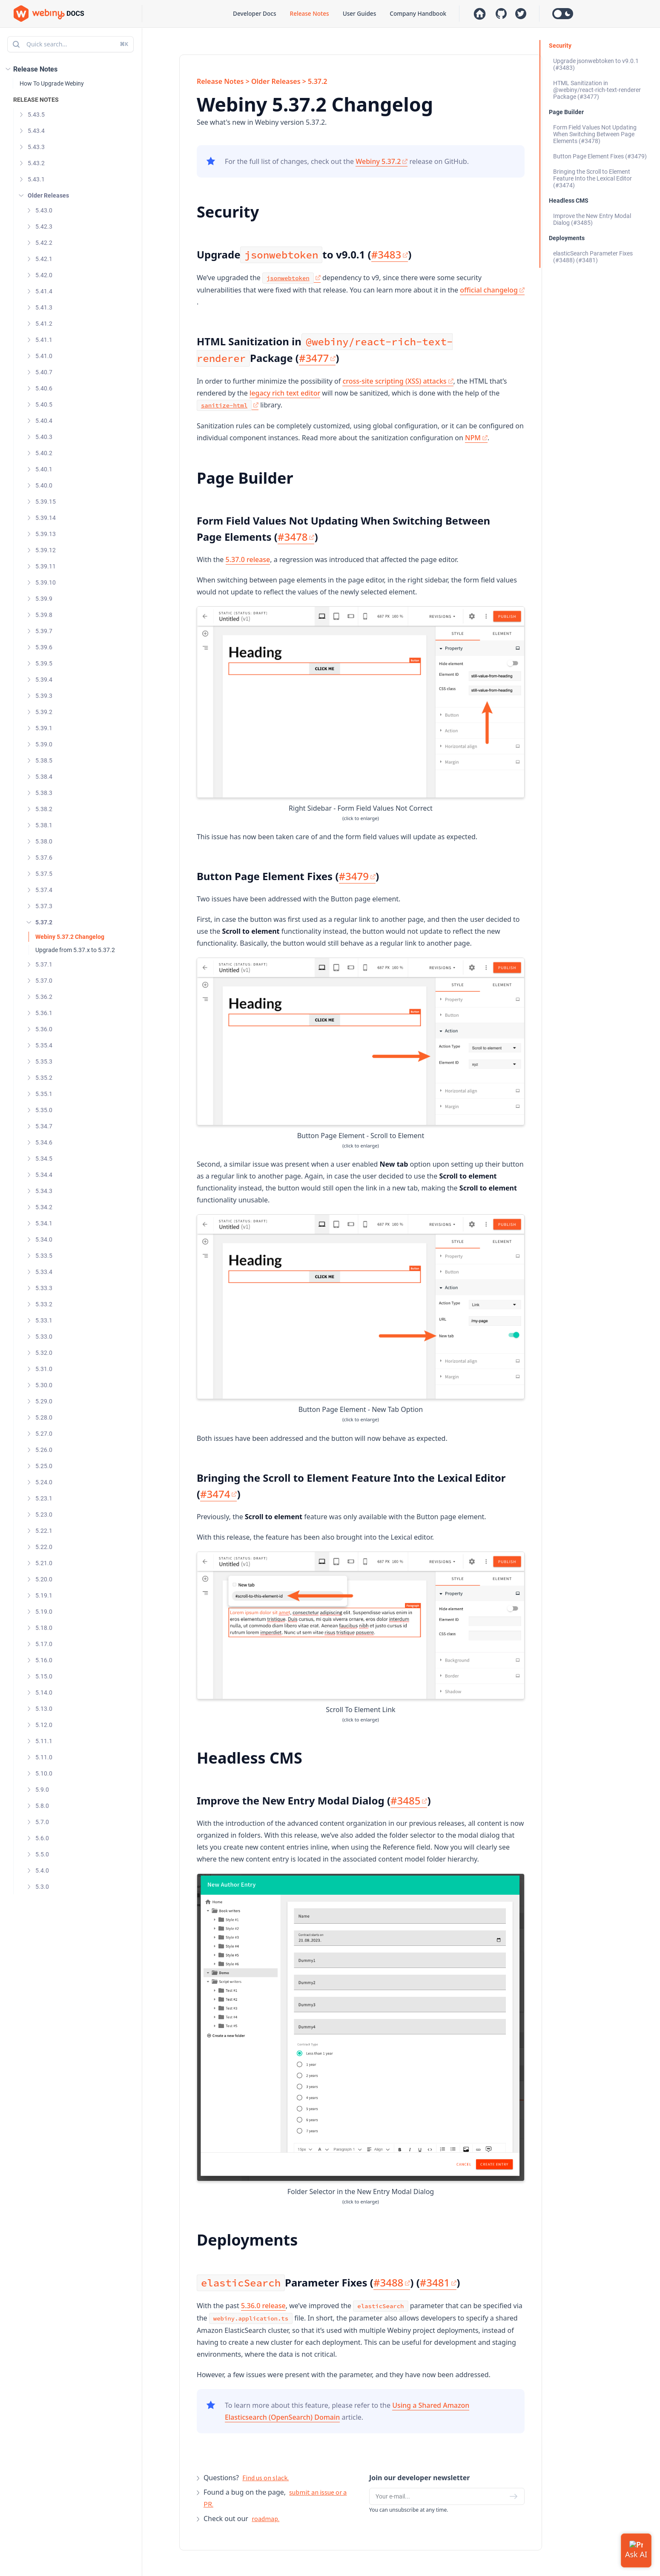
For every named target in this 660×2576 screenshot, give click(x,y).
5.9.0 (42, 1789)
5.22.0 (43, 1546)
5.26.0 (43, 1449)
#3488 (391, 2282)
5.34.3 (43, 1191)
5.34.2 (43, 1207)
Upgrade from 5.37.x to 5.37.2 (75, 950)
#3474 (218, 1494)
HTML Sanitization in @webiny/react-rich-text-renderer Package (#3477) (597, 90)
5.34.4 (43, 1174)
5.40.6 (43, 388)
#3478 (296, 537)
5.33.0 (43, 1336)
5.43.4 (36, 130)
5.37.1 (43, 964)
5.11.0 (43, 1757)
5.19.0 (43, 1611)
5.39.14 (45, 517)
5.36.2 (43, 996)
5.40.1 (43, 469)
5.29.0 (43, 1401)
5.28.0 (43, 1417)
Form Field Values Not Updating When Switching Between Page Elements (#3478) (595, 134)
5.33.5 (43, 1255)
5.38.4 (43, 776)
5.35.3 (43, 1061)
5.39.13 (45, 534)
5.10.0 (43, 1773)
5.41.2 (43, 323)
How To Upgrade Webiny (52, 83)
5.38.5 (43, 760)
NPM (476, 437)
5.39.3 (43, 695)
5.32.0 (43, 1352)
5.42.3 (43, 226)
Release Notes (309, 13)
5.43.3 (36, 146)
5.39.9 (43, 598)
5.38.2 (43, 809)
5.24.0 (43, 1482)
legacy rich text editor (285, 393)
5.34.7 (43, 1126)
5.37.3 (43, 906)
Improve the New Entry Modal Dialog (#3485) (592, 219)
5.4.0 (42, 1870)
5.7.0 (42, 1822)
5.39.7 (43, 631)
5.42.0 (43, 275)
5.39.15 (45, 501)
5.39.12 (45, 550)
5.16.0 (43, 1660)
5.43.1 (36, 179)
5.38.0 (43, 841)
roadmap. (265, 2518)
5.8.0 (42, 1805)
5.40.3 (43, 436)
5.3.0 (42, 1886)
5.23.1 (43, 1498)
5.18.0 (43, 1627)
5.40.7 (43, 372)
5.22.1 (43, 1530)
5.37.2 (43, 922)
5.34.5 (43, 1158)
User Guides (359, 13)
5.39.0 (43, 744)
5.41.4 (43, 291)
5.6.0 (42, 1838)
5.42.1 (43, 258)
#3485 (408, 1800)
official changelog (492, 290)
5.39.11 (45, 566)
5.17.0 (43, 1644)
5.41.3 (43, 307)
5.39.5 (43, 663)
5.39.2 (43, 712)
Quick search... (69, 44)
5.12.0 (43, 1724)
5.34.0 (43, 1239)
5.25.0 (43, 1466)
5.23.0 (43, 1514)
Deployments (567, 238)
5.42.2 (43, 242)
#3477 (317, 358)
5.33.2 (43, 1304)
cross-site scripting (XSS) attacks (397, 381)
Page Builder (566, 112)
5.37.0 (43, 980)
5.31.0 (43, 1368)
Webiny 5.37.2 (381, 161)
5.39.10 (45, 582)
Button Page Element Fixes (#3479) (600, 156)
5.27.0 (43, 1433)
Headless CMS (568, 200)
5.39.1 (43, 728)
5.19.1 (43, 1595)
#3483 (389, 254)
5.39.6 (43, 647)
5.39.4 (43, 679)
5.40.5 (43, 404)
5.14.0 (43, 1692)
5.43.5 (36, 114)
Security (560, 45)
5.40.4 (43, 420)
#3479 (357, 876)
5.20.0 (43, 1579)
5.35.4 (43, 1045)
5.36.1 (43, 1013)
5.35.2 (43, 1077)
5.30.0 (43, 1385)
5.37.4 (43, 889)
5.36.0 (43, 1029)
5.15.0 (43, 1676)
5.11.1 (43, 1741)
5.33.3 (43, 1288)
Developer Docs (254, 13)
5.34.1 (43, 1223)
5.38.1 (43, 825)
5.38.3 (43, 792)
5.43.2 (36, 163)
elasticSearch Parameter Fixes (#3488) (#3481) (593, 257)
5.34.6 (43, 1142)
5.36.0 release (263, 2305)
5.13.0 (43, 1708)
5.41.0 (43, 356)
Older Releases (48, 195)
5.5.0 (42, 1854)
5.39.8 (43, 614)
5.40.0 (43, 485)
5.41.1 (43, 339)
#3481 (438, 2282)
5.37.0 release (248, 559)
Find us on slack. (265, 2477)
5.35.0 (43, 1110)
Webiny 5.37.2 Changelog (69, 936)
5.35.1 (43, 1093)
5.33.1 (43, 1320)
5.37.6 (43, 857)
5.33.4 (43, 1271)
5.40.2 (43, 453)
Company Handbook (418, 13)
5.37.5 (43, 873)
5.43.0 (43, 210)
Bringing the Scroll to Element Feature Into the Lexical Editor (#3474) (592, 178)
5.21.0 (43, 1563)
